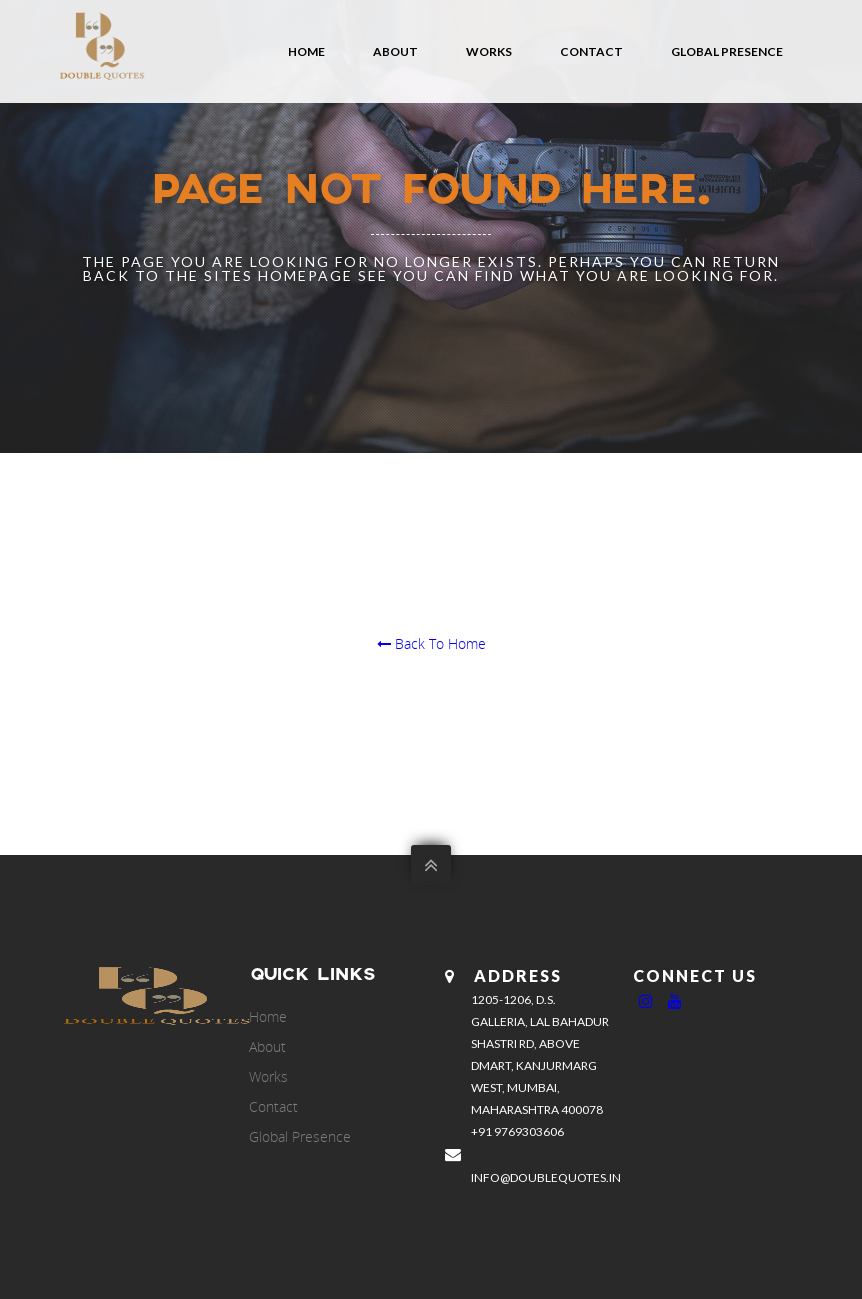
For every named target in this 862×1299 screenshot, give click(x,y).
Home (306, 51)
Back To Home (431, 643)
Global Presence (727, 51)
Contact (591, 51)
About (395, 51)
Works (489, 51)
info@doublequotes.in (546, 1177)
